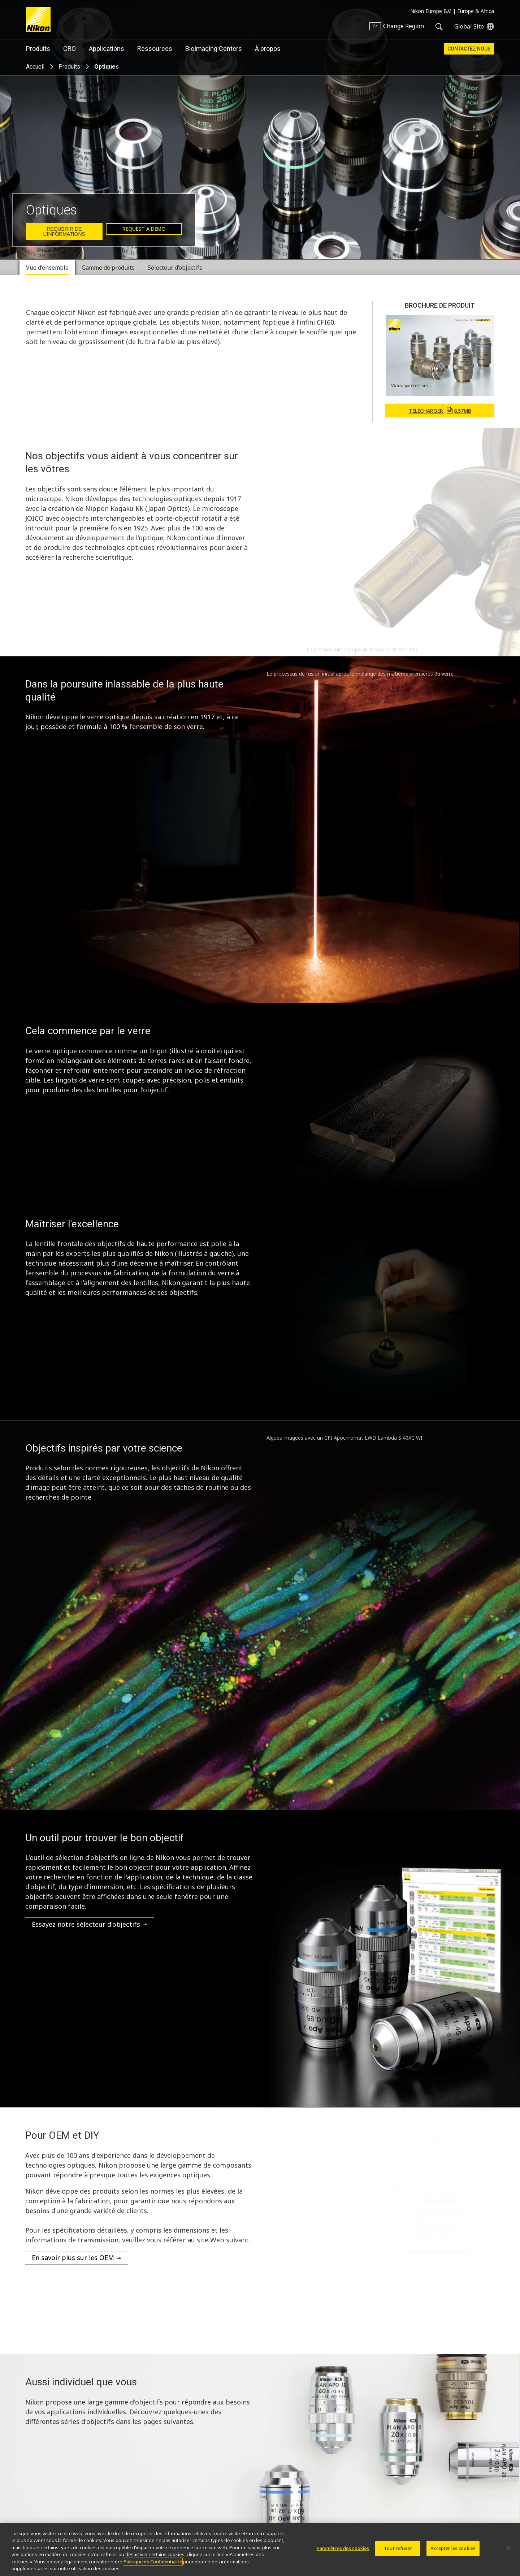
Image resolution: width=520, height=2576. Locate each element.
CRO (69, 48)
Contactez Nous (469, 49)
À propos (268, 48)
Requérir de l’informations (64, 231)
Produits (38, 48)
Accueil (35, 66)
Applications (106, 48)
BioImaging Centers (213, 48)
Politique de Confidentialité (153, 2561)
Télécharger (440, 410)
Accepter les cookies (453, 2548)
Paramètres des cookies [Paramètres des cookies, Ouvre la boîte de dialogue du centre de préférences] (343, 2548)
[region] (260, 2549)
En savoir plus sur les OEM (73, 2257)
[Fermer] (508, 2549)
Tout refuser (398, 2548)
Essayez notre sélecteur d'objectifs (86, 1924)
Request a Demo (143, 228)
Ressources (154, 48)
